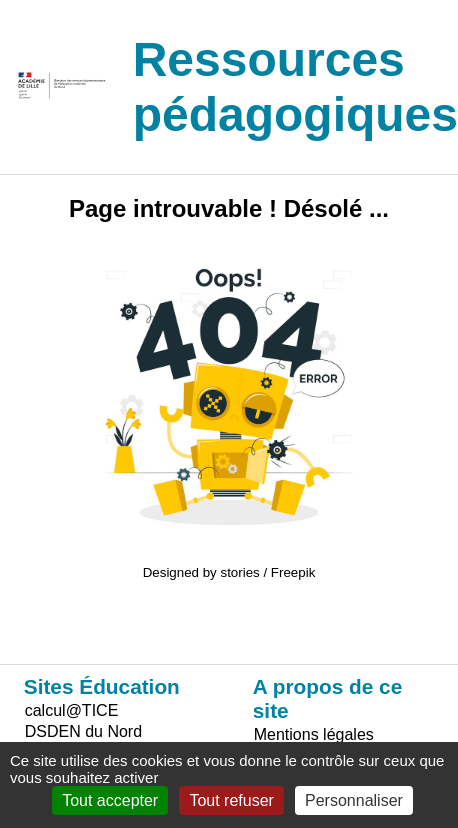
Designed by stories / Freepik (229, 572)
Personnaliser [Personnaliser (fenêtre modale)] (354, 800)
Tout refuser (231, 800)
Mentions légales (314, 734)
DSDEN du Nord (83, 731)
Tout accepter (110, 800)
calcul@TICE (72, 710)
